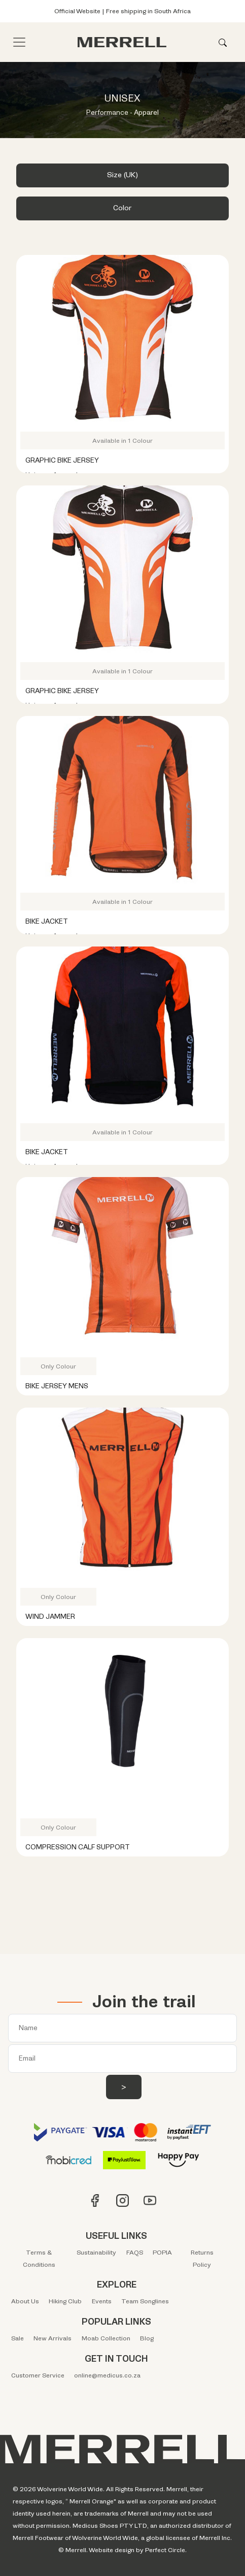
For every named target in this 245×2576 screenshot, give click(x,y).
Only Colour (58, 1366)
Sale (17, 2338)
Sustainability (96, 2252)
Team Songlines (145, 2301)
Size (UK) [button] (122, 175)
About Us (25, 2301)
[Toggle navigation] (19, 42)
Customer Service (37, 2375)
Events (102, 2301)
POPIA (162, 2252)
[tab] (122, 178)
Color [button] (122, 208)
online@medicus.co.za (107, 2375)
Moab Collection (106, 2338)
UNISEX (122, 98)
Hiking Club (65, 2301)
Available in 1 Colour (122, 441)
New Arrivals (52, 2338)
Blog (147, 2338)
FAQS (134, 2252)
